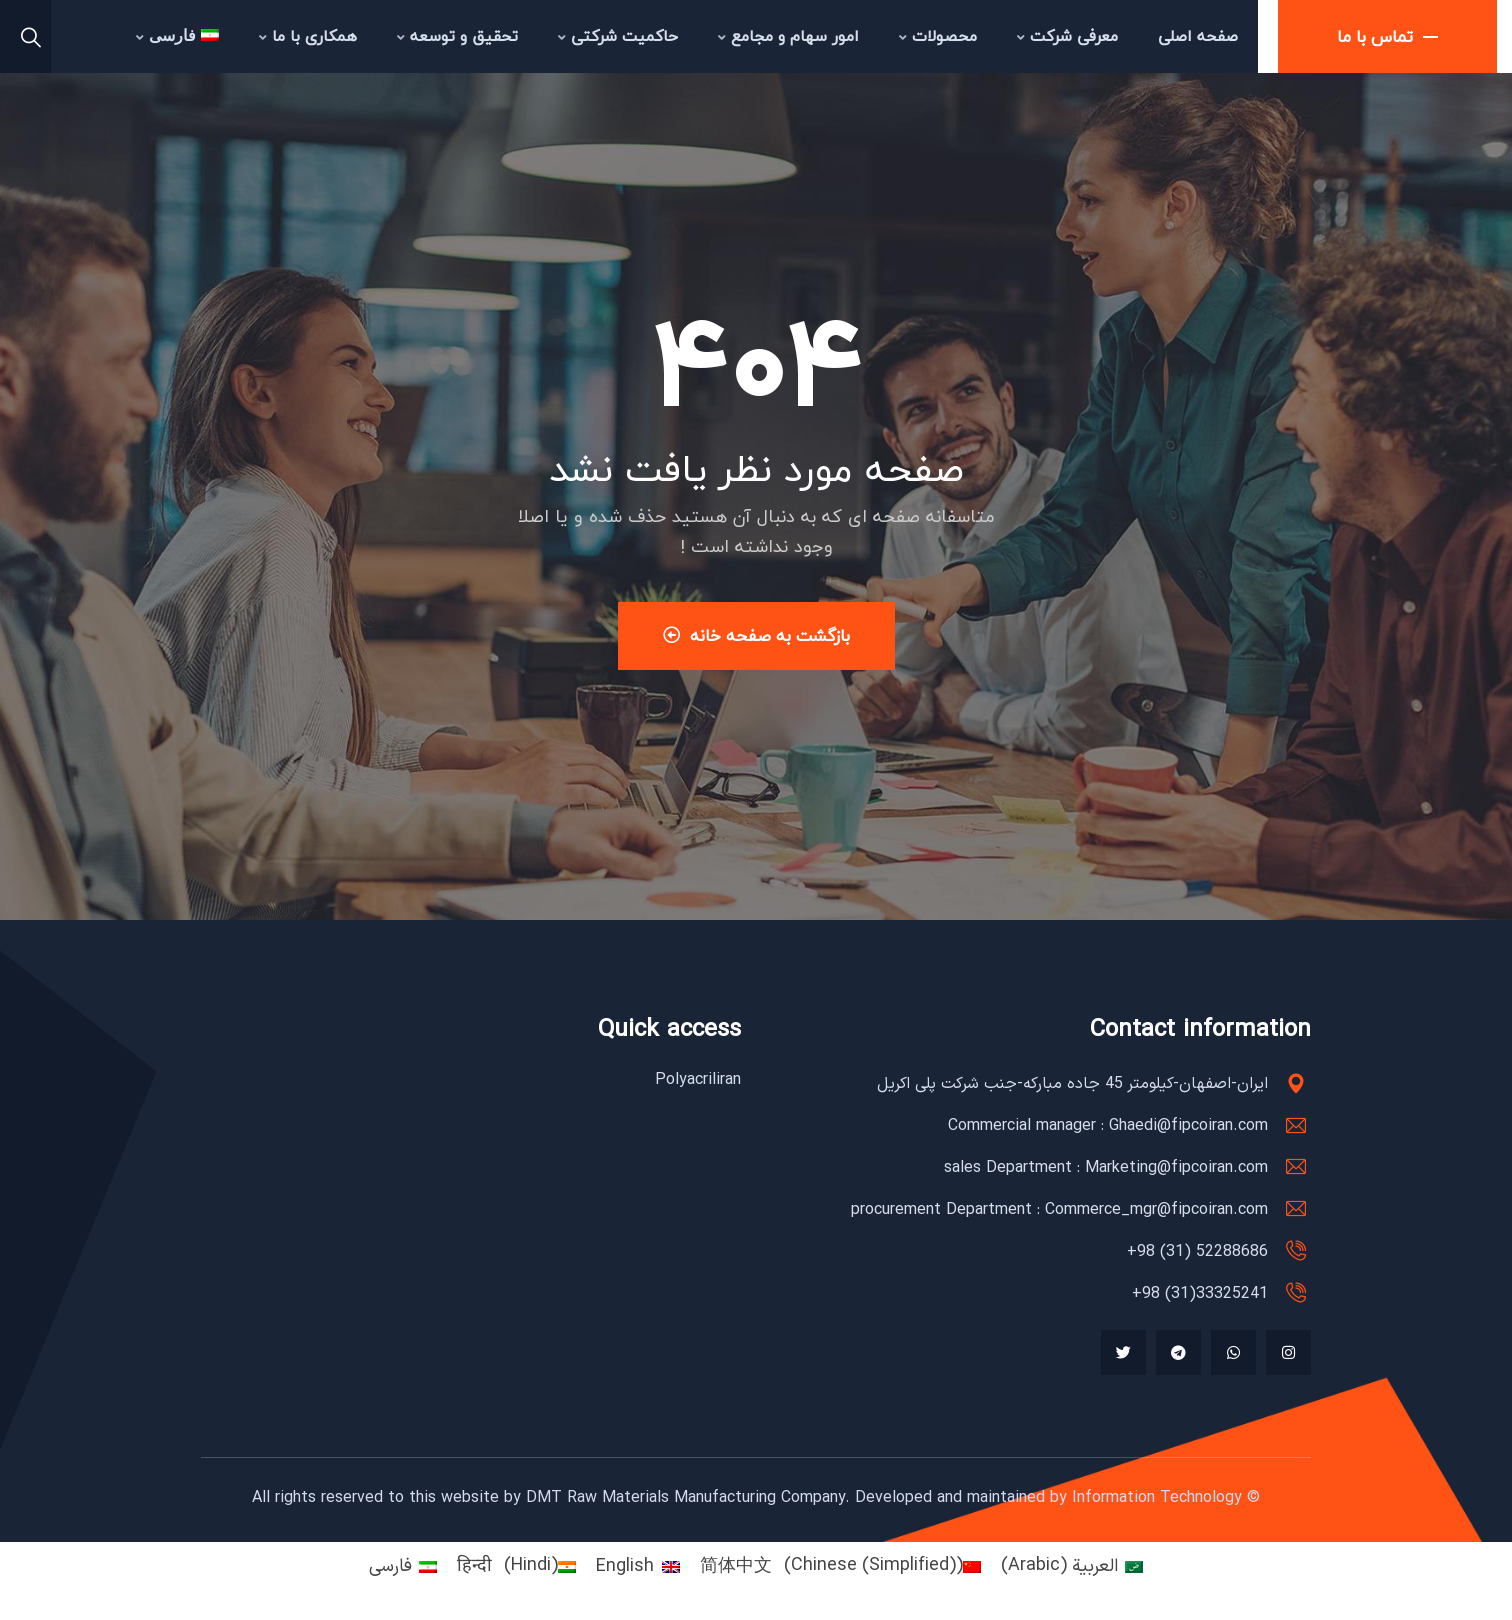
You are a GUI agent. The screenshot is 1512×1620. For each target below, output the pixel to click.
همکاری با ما (308, 36)
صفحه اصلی (1198, 36)
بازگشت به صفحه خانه (756, 635)
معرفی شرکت (1067, 36)
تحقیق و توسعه (457, 36)
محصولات (938, 36)
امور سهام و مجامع (788, 36)
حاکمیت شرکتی (618, 36)
